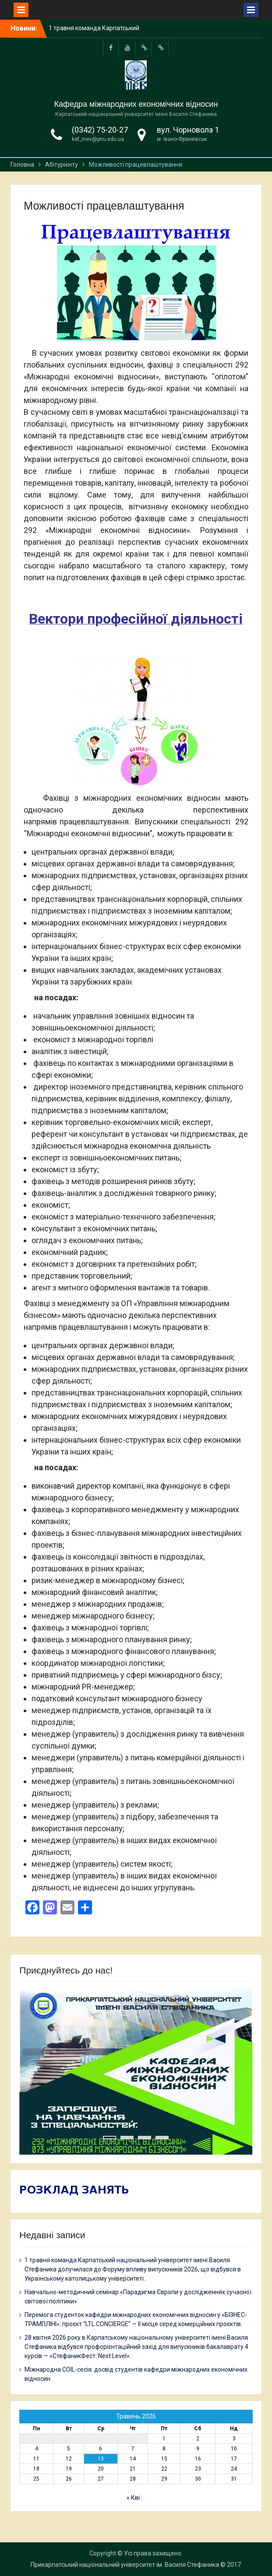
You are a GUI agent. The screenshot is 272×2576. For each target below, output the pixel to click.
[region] (135, 2071)
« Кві (133, 2497)
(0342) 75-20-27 (100, 129)
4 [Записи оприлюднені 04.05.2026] (36, 2449)
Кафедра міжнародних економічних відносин (136, 104)
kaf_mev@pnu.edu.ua (98, 139)
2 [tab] (127, 2137)
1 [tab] (109, 2137)
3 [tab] (144, 2137)
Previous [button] (200, 2002)
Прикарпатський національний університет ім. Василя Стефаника (125, 2564)
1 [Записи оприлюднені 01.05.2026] (164, 2439)
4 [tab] (162, 2137)
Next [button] (231, 2002)
